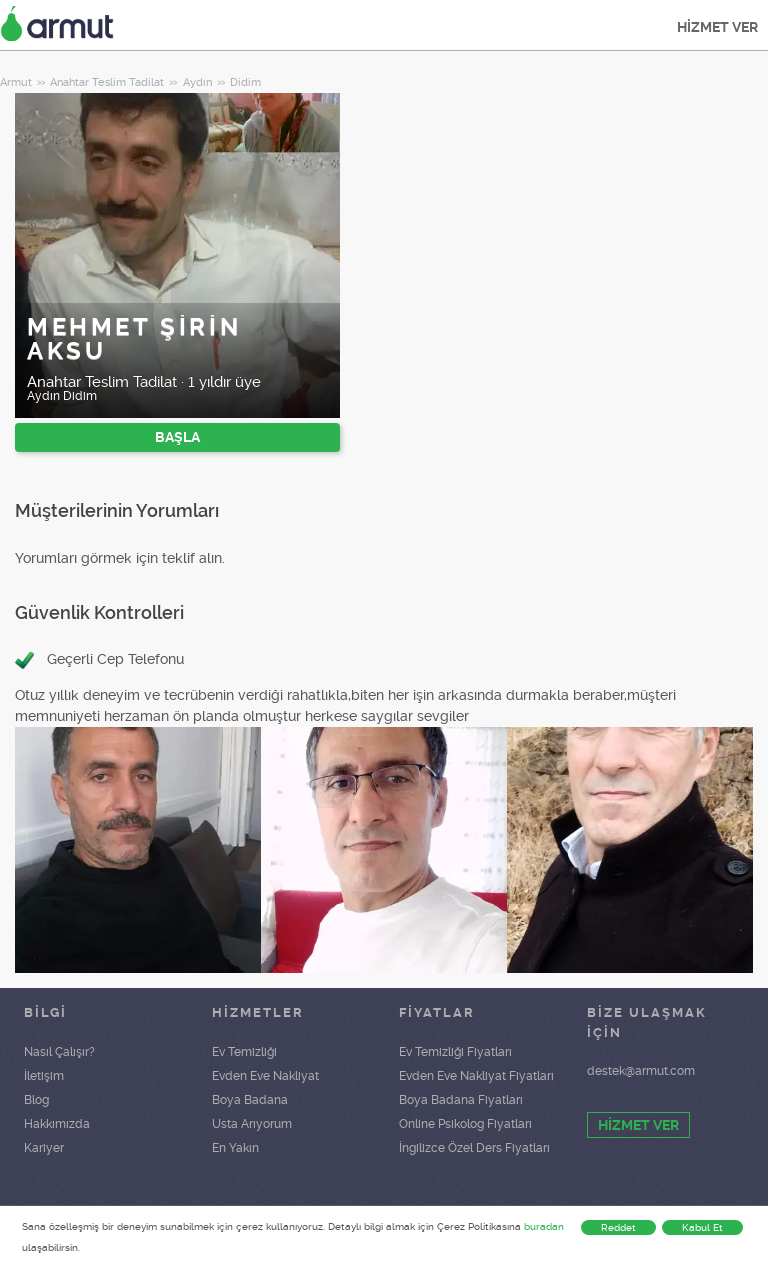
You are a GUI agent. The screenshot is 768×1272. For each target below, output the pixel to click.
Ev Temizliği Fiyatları (455, 1052)
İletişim (44, 1076)
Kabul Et (702, 1227)
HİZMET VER (717, 27)
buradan (544, 1226)
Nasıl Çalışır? (59, 1052)
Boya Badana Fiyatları (461, 1100)
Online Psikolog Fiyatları (465, 1124)
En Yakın (235, 1148)
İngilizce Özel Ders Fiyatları (474, 1148)
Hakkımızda (57, 1124)
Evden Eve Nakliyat (265, 1076)
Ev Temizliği (244, 1052)
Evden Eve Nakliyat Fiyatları (476, 1076)
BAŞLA (177, 437)
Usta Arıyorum (252, 1124)
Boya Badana (250, 1100)
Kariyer (44, 1148)
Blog (36, 1100)
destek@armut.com (641, 1071)
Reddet (618, 1227)
